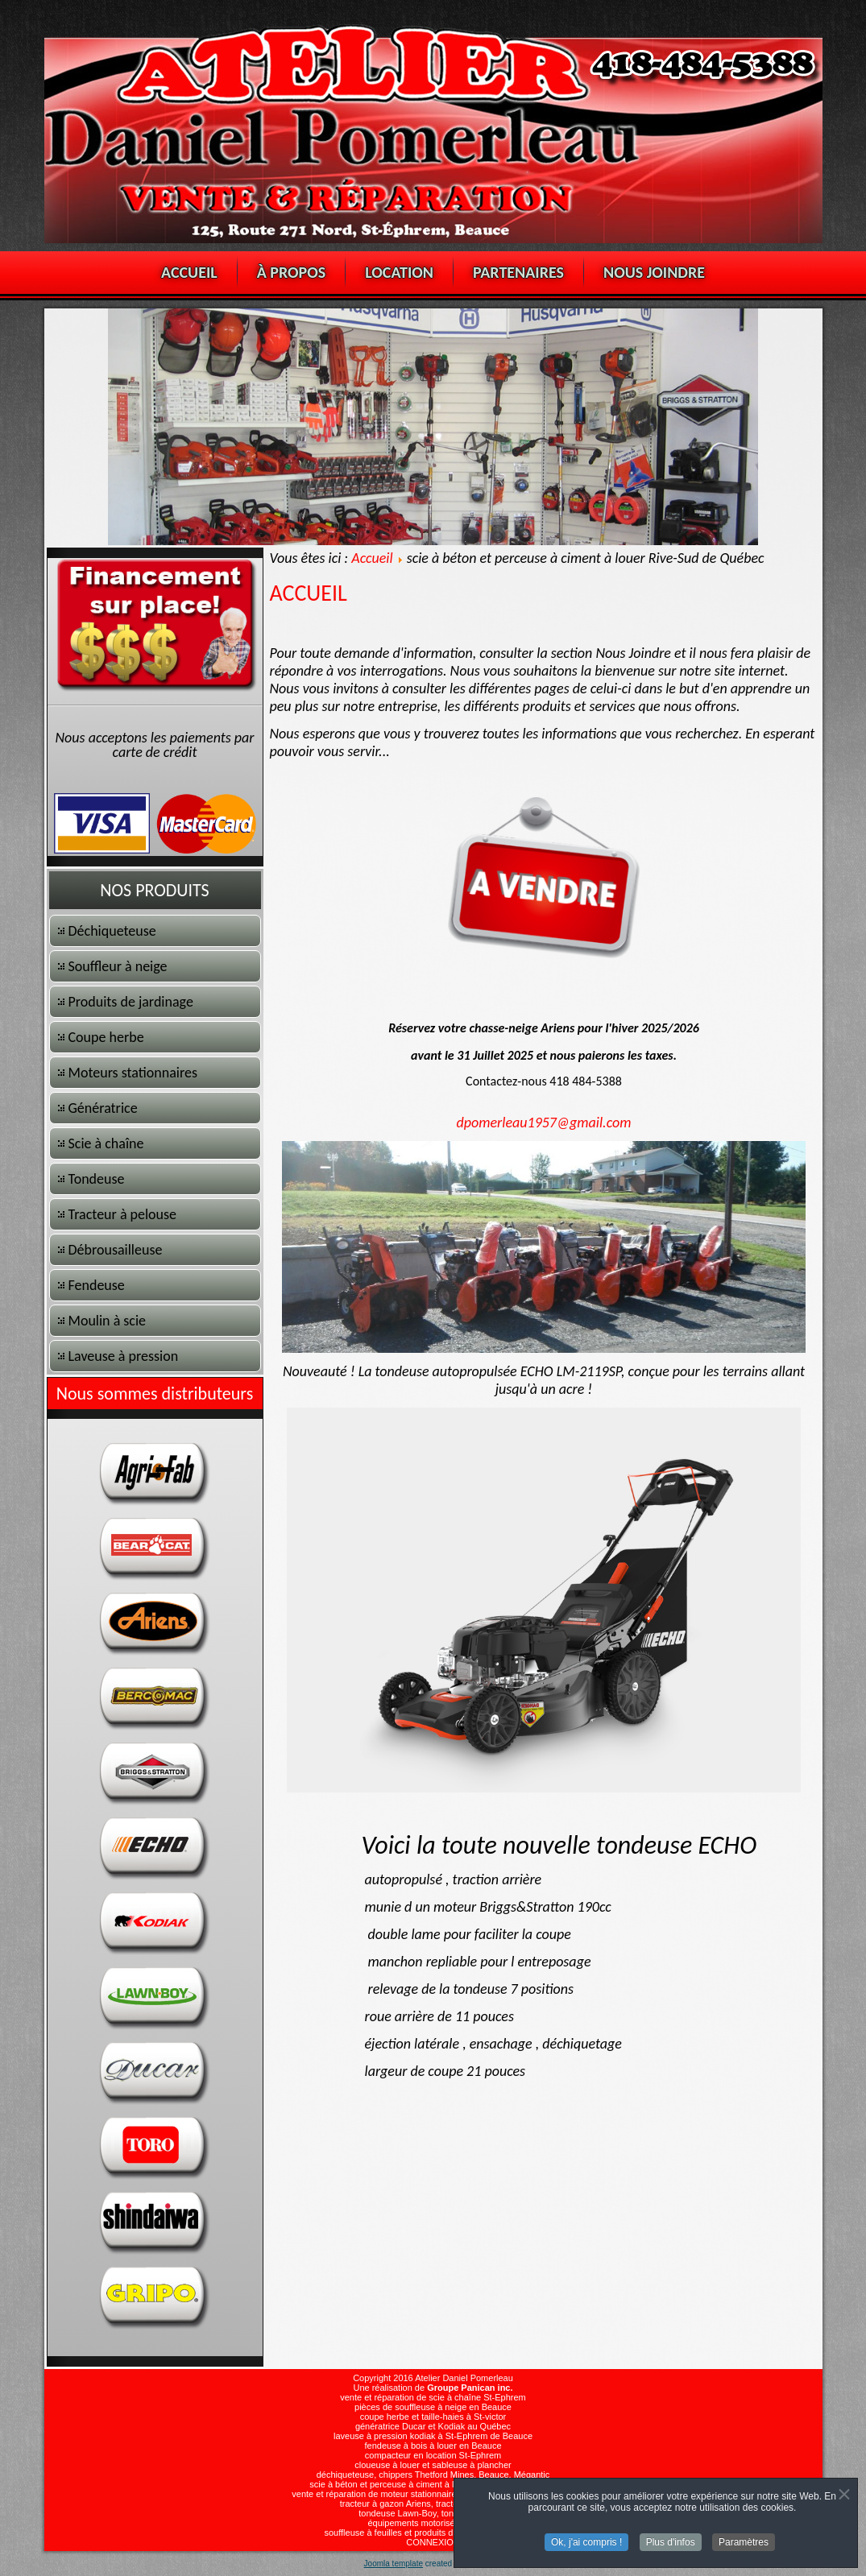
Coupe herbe (106, 1037)
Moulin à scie (107, 1320)
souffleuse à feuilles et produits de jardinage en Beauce (432, 2532)
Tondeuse (96, 1179)
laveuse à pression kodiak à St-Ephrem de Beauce (433, 2436)
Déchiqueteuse (112, 931)
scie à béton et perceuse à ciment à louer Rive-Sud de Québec (432, 2484)
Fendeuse (96, 1285)
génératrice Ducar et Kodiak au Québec (433, 2426)
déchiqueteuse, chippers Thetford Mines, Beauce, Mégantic (433, 2474)
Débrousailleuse (115, 1250)
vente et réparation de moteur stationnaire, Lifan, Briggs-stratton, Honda (433, 2494)
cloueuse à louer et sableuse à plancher (432, 2465)
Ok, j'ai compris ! (586, 2543)
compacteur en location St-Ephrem (433, 2455)
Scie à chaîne (106, 1143)
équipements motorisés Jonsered (432, 2523)
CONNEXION (433, 2542)
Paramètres (744, 2543)
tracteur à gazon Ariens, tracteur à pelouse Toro (433, 2503)
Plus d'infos (670, 2543)
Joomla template (393, 2563)
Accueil (371, 558)
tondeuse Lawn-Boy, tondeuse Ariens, (432, 2513)
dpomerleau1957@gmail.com (544, 1122)
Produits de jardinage (130, 1002)
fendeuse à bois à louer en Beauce (432, 2445)
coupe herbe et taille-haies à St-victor (433, 2416)
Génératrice (103, 1108)
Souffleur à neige (118, 966)
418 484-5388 (585, 1081)
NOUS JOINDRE (654, 272)
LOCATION (399, 272)
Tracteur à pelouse (122, 1214)
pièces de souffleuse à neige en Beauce (433, 2407)
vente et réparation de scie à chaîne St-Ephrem (433, 2397)
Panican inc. (486, 2387)
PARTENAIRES (518, 272)
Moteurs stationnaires (133, 1072)
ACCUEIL (189, 272)
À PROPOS (291, 272)
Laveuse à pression (123, 1356)
